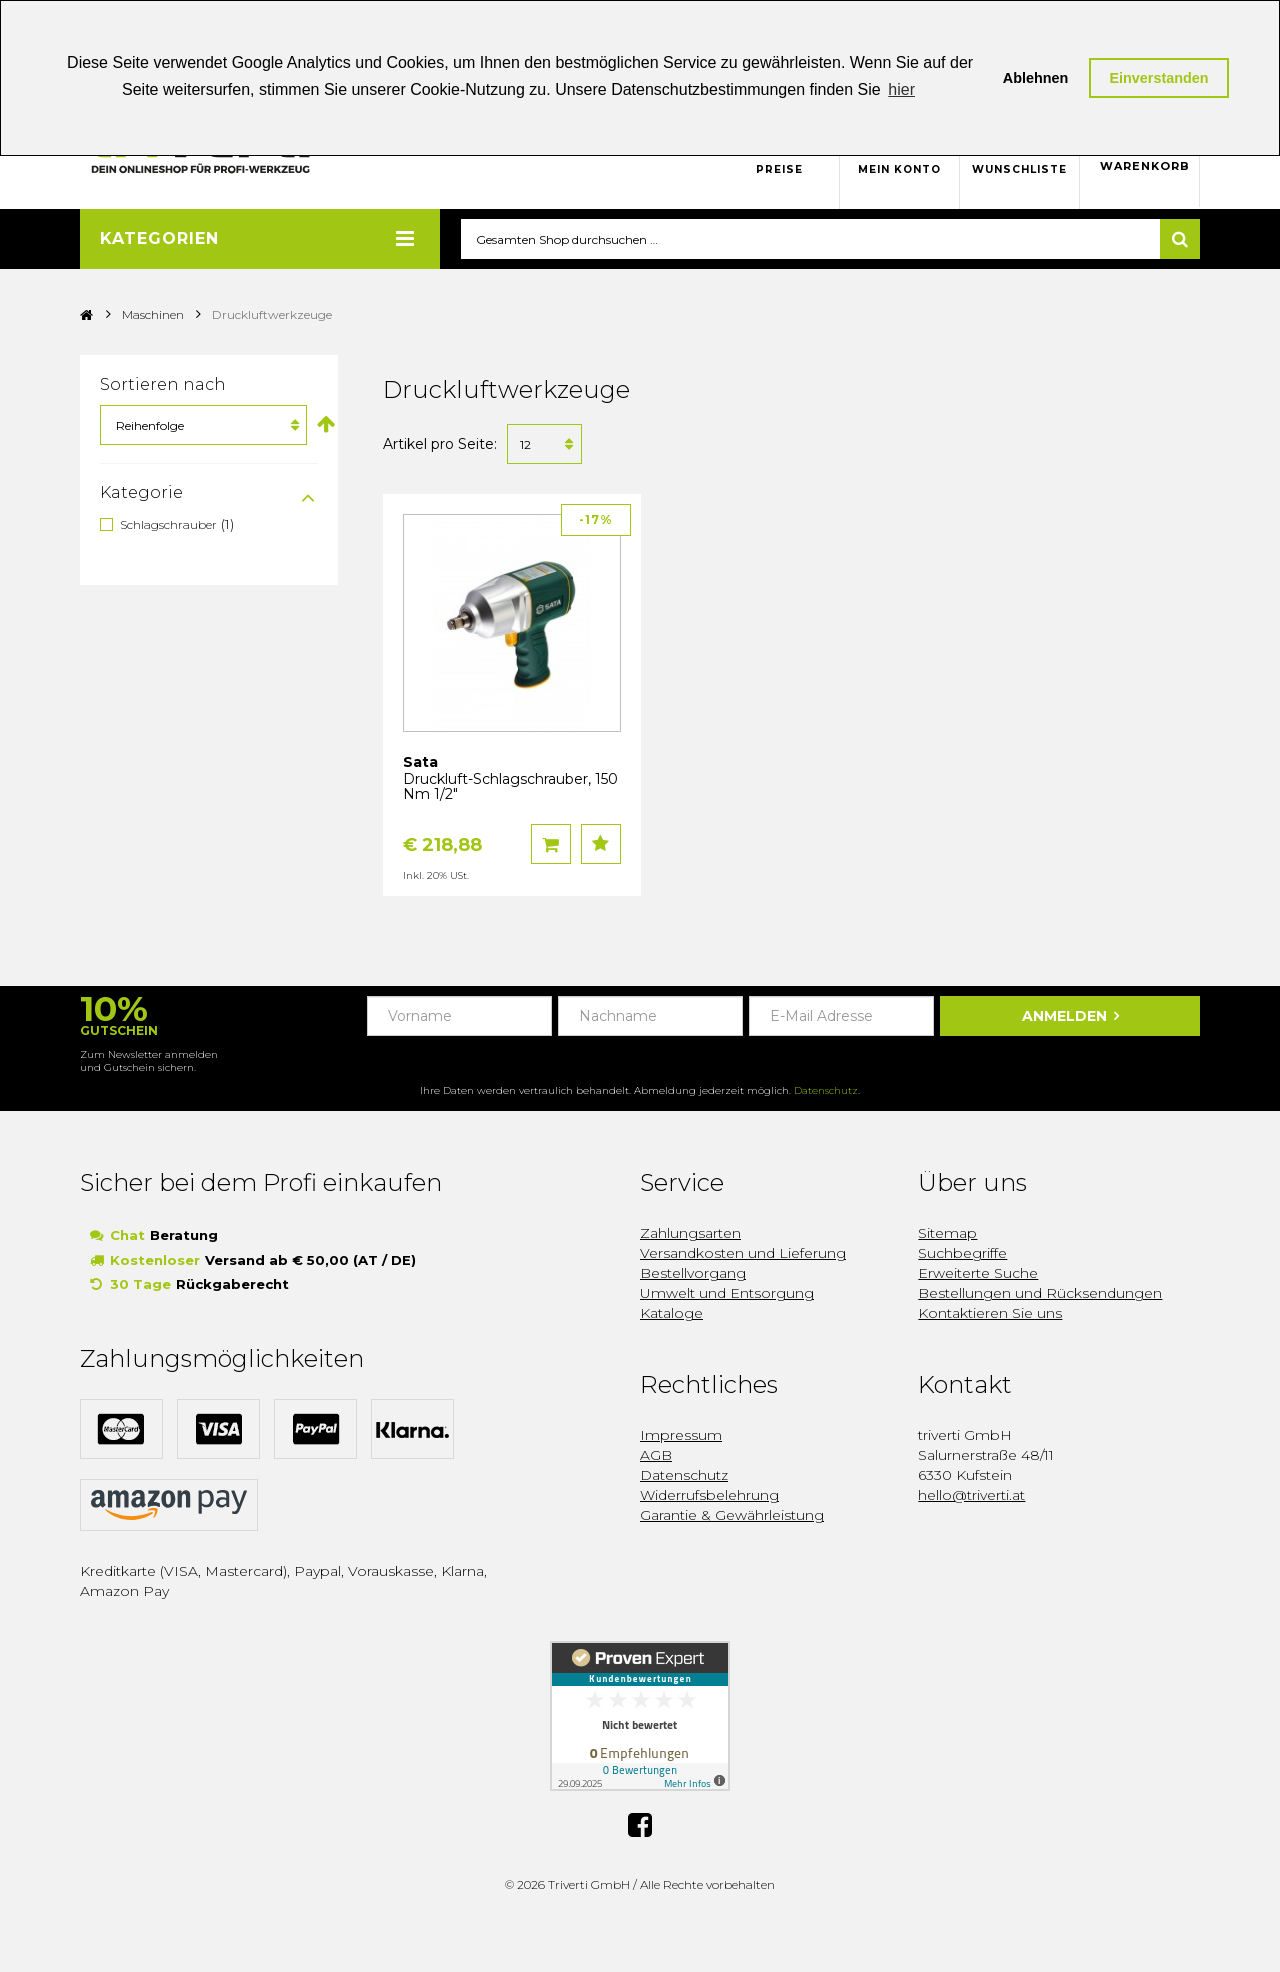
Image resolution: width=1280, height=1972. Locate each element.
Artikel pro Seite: (440, 445)
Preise (780, 170)
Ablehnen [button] (1036, 78)
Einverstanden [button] (1158, 78)
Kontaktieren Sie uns (990, 1314)
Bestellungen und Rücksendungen (1040, 1294)
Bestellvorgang (693, 1274)
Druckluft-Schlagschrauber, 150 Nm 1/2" (510, 787)
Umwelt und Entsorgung (727, 1294)
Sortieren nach (163, 385)
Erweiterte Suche (978, 1274)
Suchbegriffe (962, 1254)
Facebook (640, 1824)
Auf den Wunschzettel (601, 845)
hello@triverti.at (971, 1496)
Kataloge (671, 1314)
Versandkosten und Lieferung (743, 1254)
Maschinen (153, 315)
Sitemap (947, 1234)
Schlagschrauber (168, 525)
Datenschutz (826, 1091)
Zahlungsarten (690, 1234)
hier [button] (901, 89)
